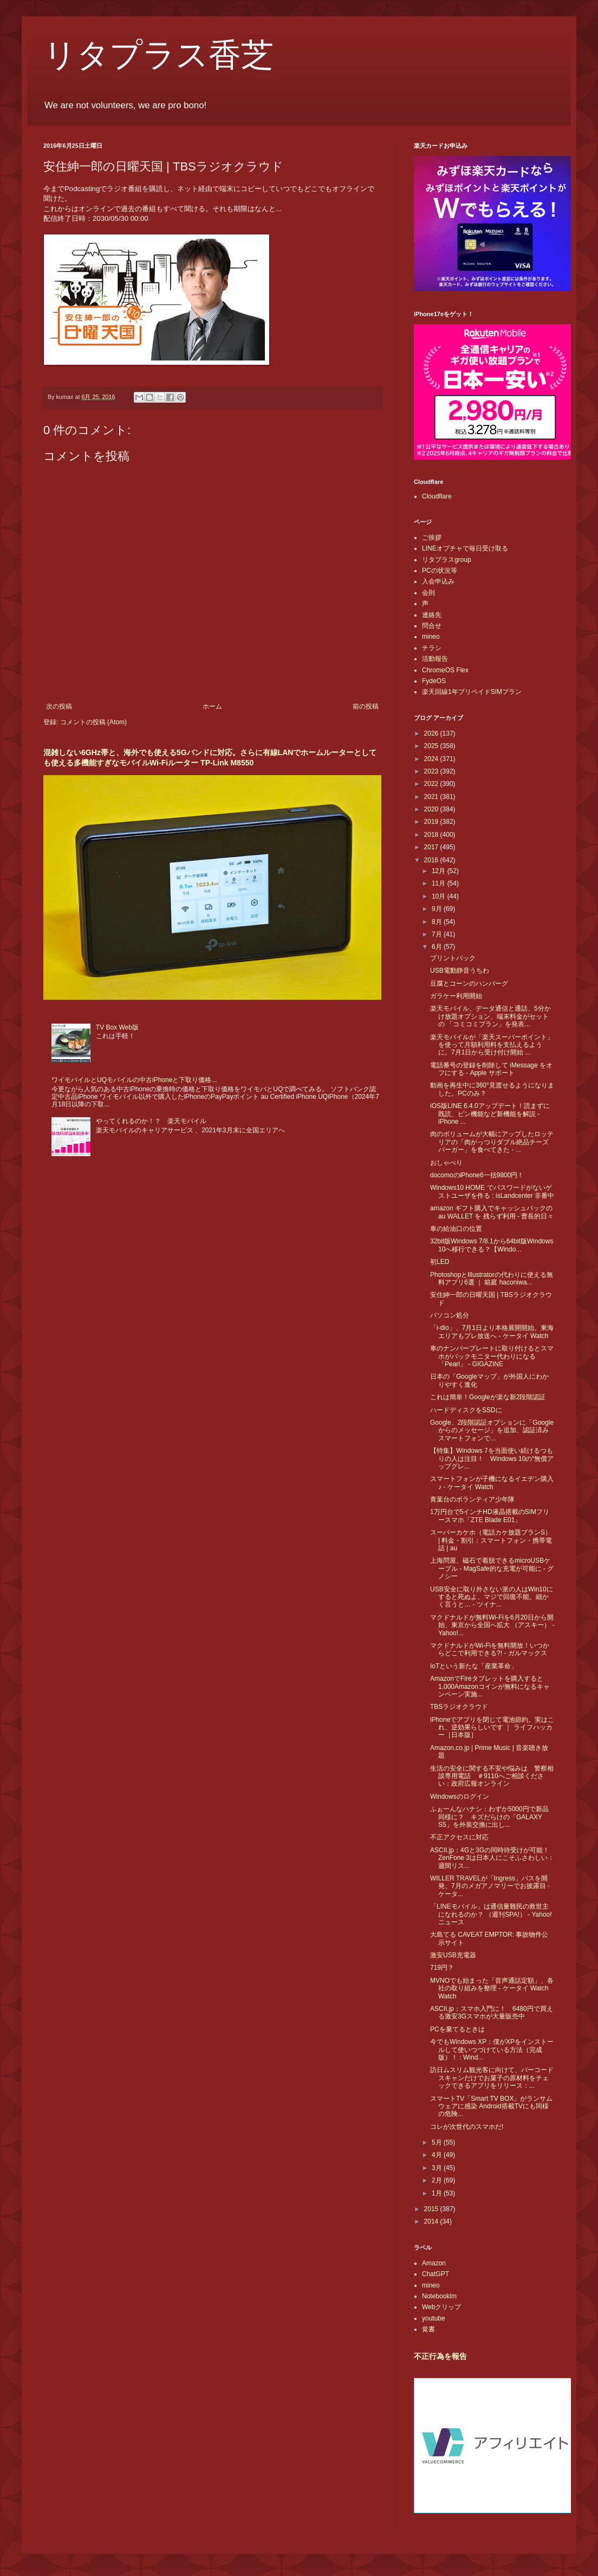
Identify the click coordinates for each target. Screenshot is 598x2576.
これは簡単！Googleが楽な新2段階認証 (487, 1397)
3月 (438, 2168)
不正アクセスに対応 (459, 1837)
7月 (438, 934)
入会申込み (438, 581)
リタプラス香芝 (158, 55)
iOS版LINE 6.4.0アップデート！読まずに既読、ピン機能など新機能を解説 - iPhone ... (490, 1113)
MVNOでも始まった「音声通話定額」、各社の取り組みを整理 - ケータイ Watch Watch (492, 1988)
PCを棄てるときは (457, 2029)
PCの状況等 (439, 570)
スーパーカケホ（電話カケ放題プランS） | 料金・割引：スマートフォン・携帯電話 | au (491, 1540)
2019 (432, 821)
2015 (432, 2209)
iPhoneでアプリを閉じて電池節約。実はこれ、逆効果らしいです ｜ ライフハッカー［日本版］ (492, 1727)
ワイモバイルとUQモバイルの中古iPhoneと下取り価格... (134, 1080)
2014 (432, 2221)
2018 (432, 834)
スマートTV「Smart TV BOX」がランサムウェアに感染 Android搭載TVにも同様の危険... (491, 2106)
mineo (431, 636)
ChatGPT (435, 2274)
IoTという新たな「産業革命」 (473, 1666)
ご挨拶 (431, 537)
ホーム (212, 706)
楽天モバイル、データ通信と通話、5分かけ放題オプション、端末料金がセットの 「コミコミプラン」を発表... (490, 1016)
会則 (428, 593)
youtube (433, 2318)
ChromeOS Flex (445, 670)
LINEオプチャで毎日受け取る (465, 548)
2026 (432, 733)
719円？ (442, 1967)
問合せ (431, 626)
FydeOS (434, 681)
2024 (432, 759)
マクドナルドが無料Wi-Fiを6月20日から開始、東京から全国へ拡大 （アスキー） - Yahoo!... (492, 1625)
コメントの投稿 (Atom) (93, 722)
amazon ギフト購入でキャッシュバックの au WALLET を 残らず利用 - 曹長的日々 (492, 1212)
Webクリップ (441, 2307)
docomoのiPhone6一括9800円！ (477, 1175)
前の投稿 (366, 706)
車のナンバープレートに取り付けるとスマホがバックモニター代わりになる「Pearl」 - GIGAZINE (492, 1356)
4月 (438, 2155)
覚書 (428, 2329)
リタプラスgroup (446, 559)
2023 (432, 771)
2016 (432, 860)
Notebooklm (439, 2296)
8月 (438, 922)
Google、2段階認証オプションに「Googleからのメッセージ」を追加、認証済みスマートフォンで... (492, 1430)
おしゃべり (446, 1162)
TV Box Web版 (117, 1027)
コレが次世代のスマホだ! (466, 2127)
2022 (432, 784)
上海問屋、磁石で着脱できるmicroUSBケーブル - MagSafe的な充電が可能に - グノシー (492, 1568)
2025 (432, 746)
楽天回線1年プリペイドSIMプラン (472, 692)
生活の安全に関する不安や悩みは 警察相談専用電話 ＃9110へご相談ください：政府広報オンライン (492, 1776)
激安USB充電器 (453, 1955)
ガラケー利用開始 (456, 996)
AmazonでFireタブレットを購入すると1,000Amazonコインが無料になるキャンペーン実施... (490, 1686)
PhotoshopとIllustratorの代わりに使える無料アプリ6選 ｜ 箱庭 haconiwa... (491, 1278)
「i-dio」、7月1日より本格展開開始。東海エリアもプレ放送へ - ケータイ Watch (492, 1331)
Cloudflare (437, 496)
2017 (432, 847)
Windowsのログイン (459, 1796)
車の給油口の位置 (456, 1229)
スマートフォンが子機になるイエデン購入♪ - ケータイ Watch (492, 1482)
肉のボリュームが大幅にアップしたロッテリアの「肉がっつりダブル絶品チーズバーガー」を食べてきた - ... (492, 1141)
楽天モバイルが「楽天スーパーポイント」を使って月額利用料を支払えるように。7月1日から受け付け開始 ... (492, 1045)
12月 (439, 871)
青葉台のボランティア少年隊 (472, 1499)
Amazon (434, 2263)
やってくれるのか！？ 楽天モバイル (151, 1121)
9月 (438, 909)
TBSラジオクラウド (459, 1706)
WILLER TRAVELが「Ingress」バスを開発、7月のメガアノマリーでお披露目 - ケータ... (490, 1886)
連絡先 (431, 615)
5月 (438, 2142)
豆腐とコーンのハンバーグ (469, 983)
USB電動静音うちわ (459, 970)
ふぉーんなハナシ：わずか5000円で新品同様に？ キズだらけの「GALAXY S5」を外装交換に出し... (489, 1816)
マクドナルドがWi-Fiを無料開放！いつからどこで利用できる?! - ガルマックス (489, 1649)
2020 (432, 809)
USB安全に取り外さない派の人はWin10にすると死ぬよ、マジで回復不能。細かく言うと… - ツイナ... (491, 1597)
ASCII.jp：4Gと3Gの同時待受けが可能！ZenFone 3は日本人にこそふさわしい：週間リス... (492, 1858)
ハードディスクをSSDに (466, 1410)
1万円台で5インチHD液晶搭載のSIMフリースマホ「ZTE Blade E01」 (489, 1515)
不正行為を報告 (440, 2356)
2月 (438, 2180)
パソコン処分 (449, 1315)
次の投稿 (59, 706)
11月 (439, 883)
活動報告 (435, 659)
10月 (439, 896)
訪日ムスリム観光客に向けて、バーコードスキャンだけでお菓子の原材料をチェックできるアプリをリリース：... (492, 2077)
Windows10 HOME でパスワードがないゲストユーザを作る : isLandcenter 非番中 (492, 1191)
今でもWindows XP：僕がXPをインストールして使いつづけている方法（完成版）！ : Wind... (492, 2049)
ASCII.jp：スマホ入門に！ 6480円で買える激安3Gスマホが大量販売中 (491, 2012)
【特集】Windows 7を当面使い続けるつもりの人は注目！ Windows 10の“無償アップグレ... (492, 1458)
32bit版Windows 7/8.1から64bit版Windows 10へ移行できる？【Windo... (491, 1245)
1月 (438, 2193)
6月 (438, 947)
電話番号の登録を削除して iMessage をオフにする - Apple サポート (491, 1069)
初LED (439, 1262)
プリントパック (453, 958)
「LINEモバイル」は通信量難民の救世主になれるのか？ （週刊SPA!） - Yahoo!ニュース (491, 1914)
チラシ (431, 648)
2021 (432, 797)
